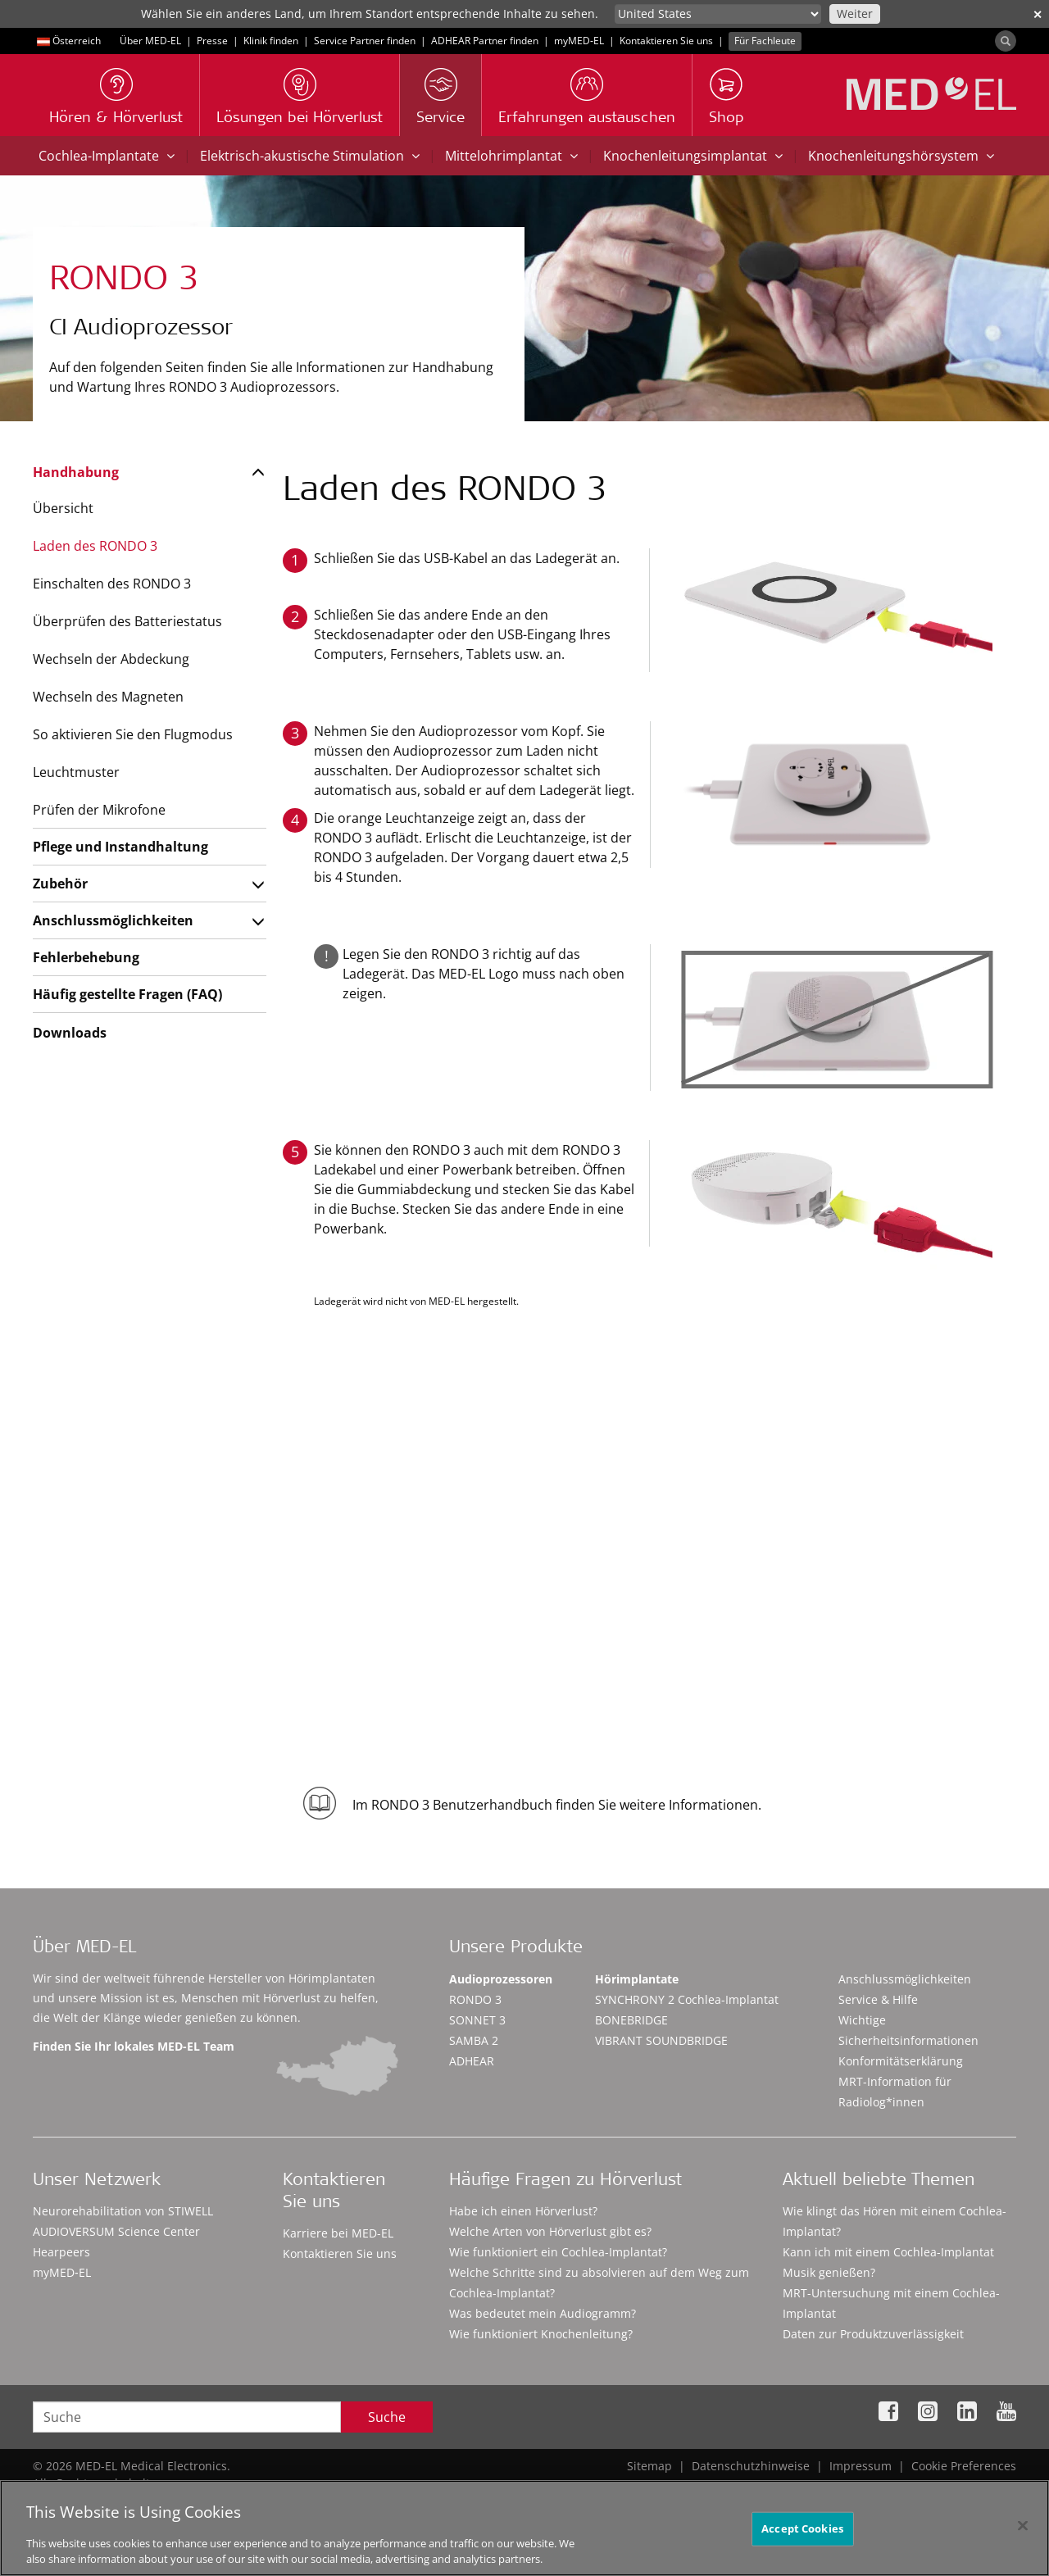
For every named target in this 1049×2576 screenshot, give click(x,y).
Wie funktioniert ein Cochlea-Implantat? (558, 2252)
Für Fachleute (765, 41)
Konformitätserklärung (900, 2061)
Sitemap (649, 2466)
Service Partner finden (365, 41)
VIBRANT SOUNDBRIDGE (661, 2040)
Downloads (70, 1033)
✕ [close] (1037, 14)
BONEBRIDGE (631, 2020)
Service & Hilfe (878, 1999)
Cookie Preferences (963, 2466)
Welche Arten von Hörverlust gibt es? (550, 2231)
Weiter (855, 13)
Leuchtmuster (76, 772)
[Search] (1005, 41)
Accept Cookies (802, 2534)
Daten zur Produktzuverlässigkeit (873, 2334)
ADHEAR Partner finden (484, 41)
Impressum (860, 2466)
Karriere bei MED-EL (338, 2233)
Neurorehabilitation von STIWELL (123, 2211)
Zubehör (60, 884)
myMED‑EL (579, 41)
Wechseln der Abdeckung (111, 659)
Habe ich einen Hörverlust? (523, 2211)
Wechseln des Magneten (108, 697)
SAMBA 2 (473, 2040)
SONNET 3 (477, 2020)
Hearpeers (61, 2252)
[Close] (1023, 2532)
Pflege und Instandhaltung (120, 847)
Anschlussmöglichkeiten (113, 920)
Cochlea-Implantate (107, 156)
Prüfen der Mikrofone (99, 810)
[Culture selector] (718, 14)
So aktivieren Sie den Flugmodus (133, 734)
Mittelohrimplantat (511, 156)
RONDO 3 (475, 1999)
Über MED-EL (150, 41)
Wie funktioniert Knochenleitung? (541, 2334)
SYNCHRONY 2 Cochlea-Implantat (687, 1999)
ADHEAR (471, 2061)
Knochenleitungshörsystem (901, 156)
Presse (212, 41)
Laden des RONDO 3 (95, 546)
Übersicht (63, 508)
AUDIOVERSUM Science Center (116, 2231)
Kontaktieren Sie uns (666, 41)
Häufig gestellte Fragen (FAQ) (127, 994)
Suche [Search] (387, 2417)
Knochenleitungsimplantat (693, 156)
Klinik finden (270, 41)
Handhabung (76, 472)
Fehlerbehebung (86, 957)
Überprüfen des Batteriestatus (127, 621)
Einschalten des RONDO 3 (112, 584)
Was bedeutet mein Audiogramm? (542, 2313)
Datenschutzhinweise (751, 2466)
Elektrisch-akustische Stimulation (310, 156)
